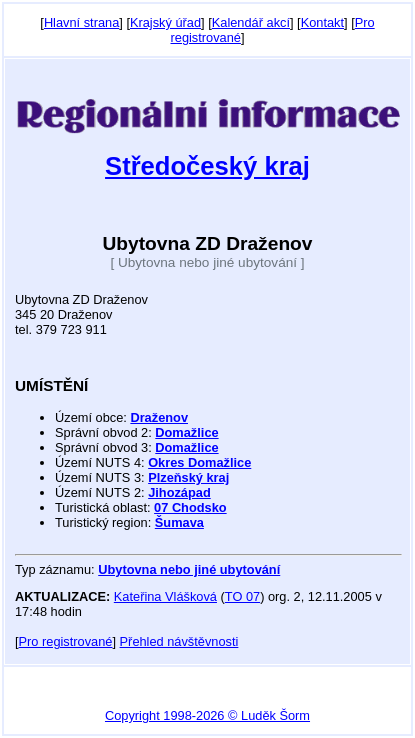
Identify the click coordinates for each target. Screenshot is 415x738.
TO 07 (242, 596)
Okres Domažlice (199, 462)
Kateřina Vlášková (165, 596)
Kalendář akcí (251, 22)
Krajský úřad (165, 22)
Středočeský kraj (207, 166)
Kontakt (322, 22)
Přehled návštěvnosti (179, 641)
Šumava (179, 522)
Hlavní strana (81, 22)
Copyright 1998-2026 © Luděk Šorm (207, 715)
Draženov (159, 417)
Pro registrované (66, 641)
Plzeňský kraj (188, 477)
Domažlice (186, 432)
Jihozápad (179, 492)
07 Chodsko (190, 507)
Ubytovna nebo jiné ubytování (189, 569)
